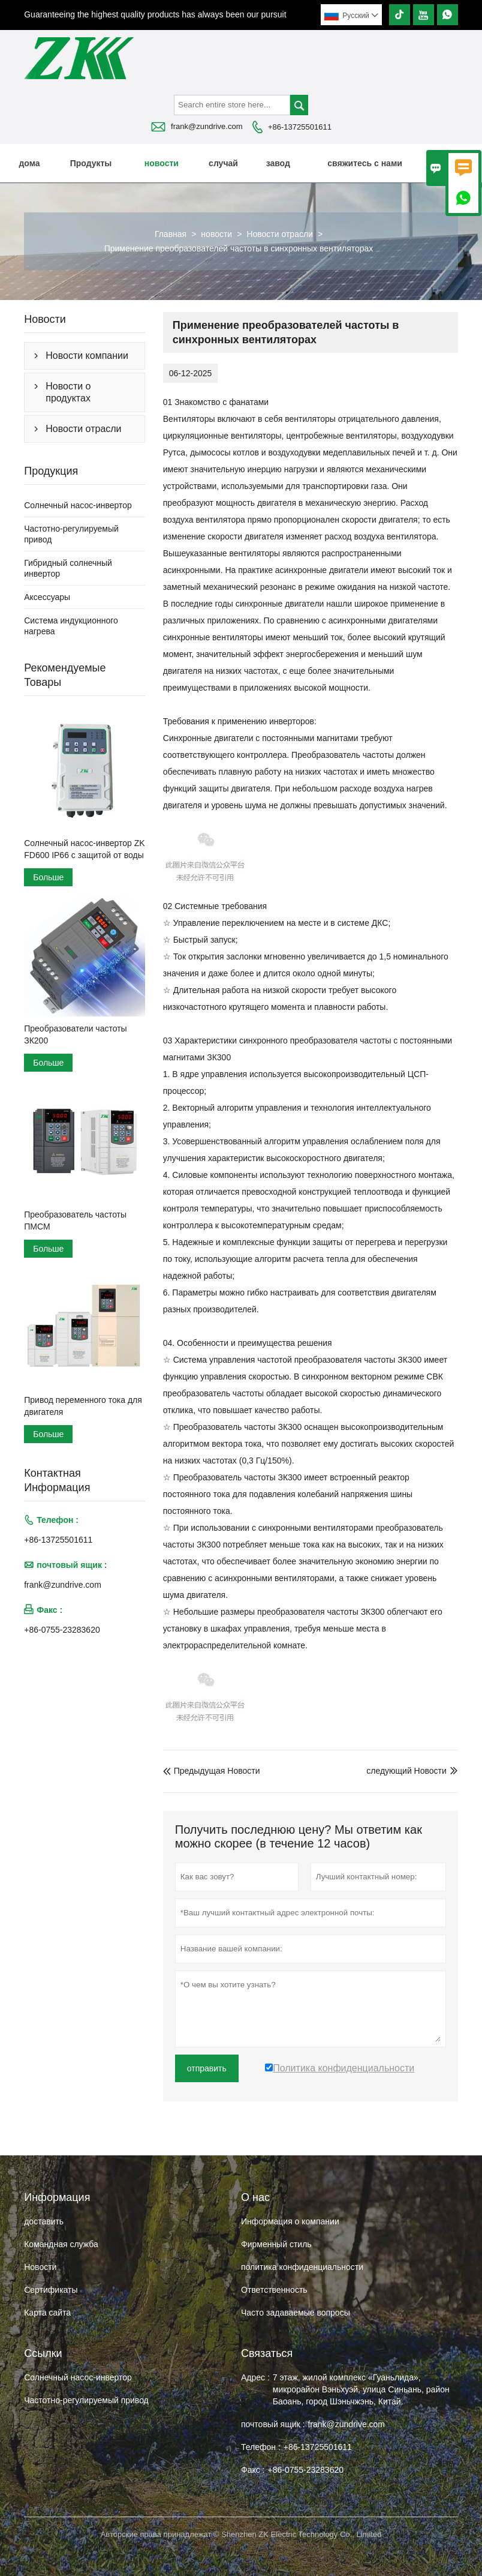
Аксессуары (47, 597)
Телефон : (261, 2447)
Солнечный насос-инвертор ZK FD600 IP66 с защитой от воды (84, 849)
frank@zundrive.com (206, 126)
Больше (48, 877)
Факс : (253, 2470)
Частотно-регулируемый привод (86, 2400)
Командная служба (61, 2244)
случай (223, 163)
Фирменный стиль (276, 2244)
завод (278, 163)
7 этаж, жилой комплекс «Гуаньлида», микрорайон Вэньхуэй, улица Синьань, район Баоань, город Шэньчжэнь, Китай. (361, 2389)
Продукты (91, 163)
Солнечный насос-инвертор (78, 505)
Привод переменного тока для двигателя (83, 1406)
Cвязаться (267, 2353)
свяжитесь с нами (364, 163)
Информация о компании (290, 2221)
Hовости (40, 2267)
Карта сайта (47, 2312)
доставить (44, 2221)
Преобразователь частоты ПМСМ (75, 1220)
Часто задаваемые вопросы (295, 2312)
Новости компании (87, 355)
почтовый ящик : (273, 2424)
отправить (207, 2068)
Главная (170, 234)
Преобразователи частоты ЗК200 (75, 1034)
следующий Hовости (406, 1771)
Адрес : (255, 2377)
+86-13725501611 (300, 126)
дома (29, 163)
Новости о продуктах (68, 392)
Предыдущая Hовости (211, 1771)
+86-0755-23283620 (62, 1630)
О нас (451, 163)
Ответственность (274, 2290)
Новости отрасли (279, 234)
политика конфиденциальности (302, 2267)
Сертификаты (50, 2290)
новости (161, 163)
